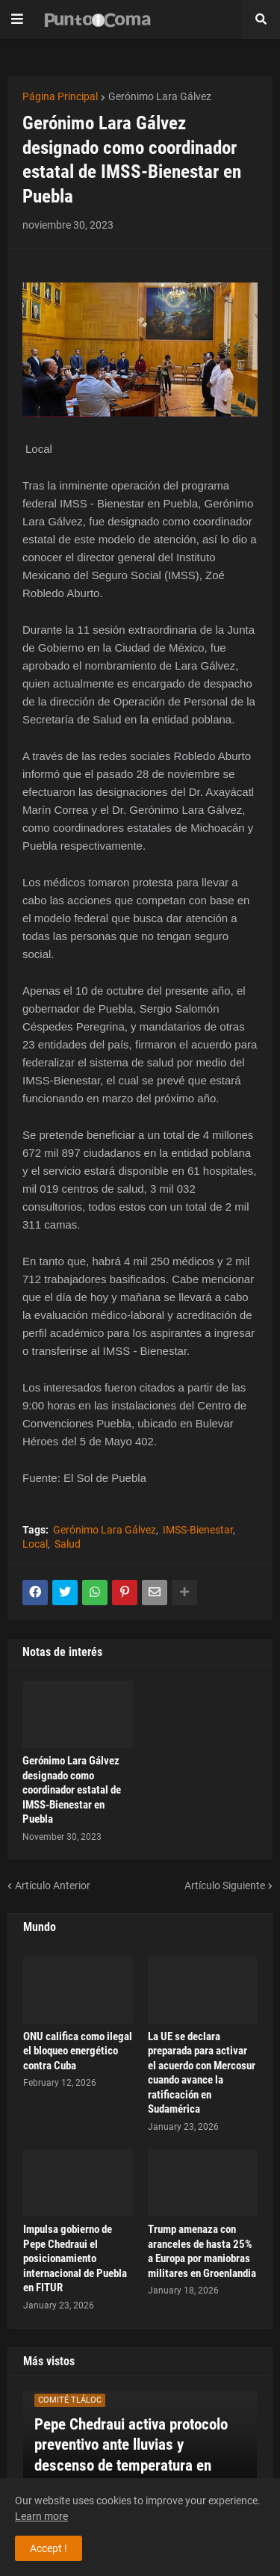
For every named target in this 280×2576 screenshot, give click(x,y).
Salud (68, 1544)
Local (35, 1544)
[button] (17, 19)
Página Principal (60, 96)
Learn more (41, 2516)
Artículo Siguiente (224, 1885)
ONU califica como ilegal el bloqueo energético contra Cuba (77, 2051)
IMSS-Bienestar (198, 1530)
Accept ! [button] (48, 2548)
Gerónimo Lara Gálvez (159, 96)
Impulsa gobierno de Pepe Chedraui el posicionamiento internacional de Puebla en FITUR (75, 2258)
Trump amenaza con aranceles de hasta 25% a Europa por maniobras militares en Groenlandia (202, 2251)
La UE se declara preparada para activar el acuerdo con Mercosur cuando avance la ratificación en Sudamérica (201, 2073)
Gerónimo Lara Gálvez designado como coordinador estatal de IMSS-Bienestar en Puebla (71, 1790)
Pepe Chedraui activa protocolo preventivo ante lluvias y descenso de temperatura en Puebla (131, 2455)
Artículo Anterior (52, 1885)
